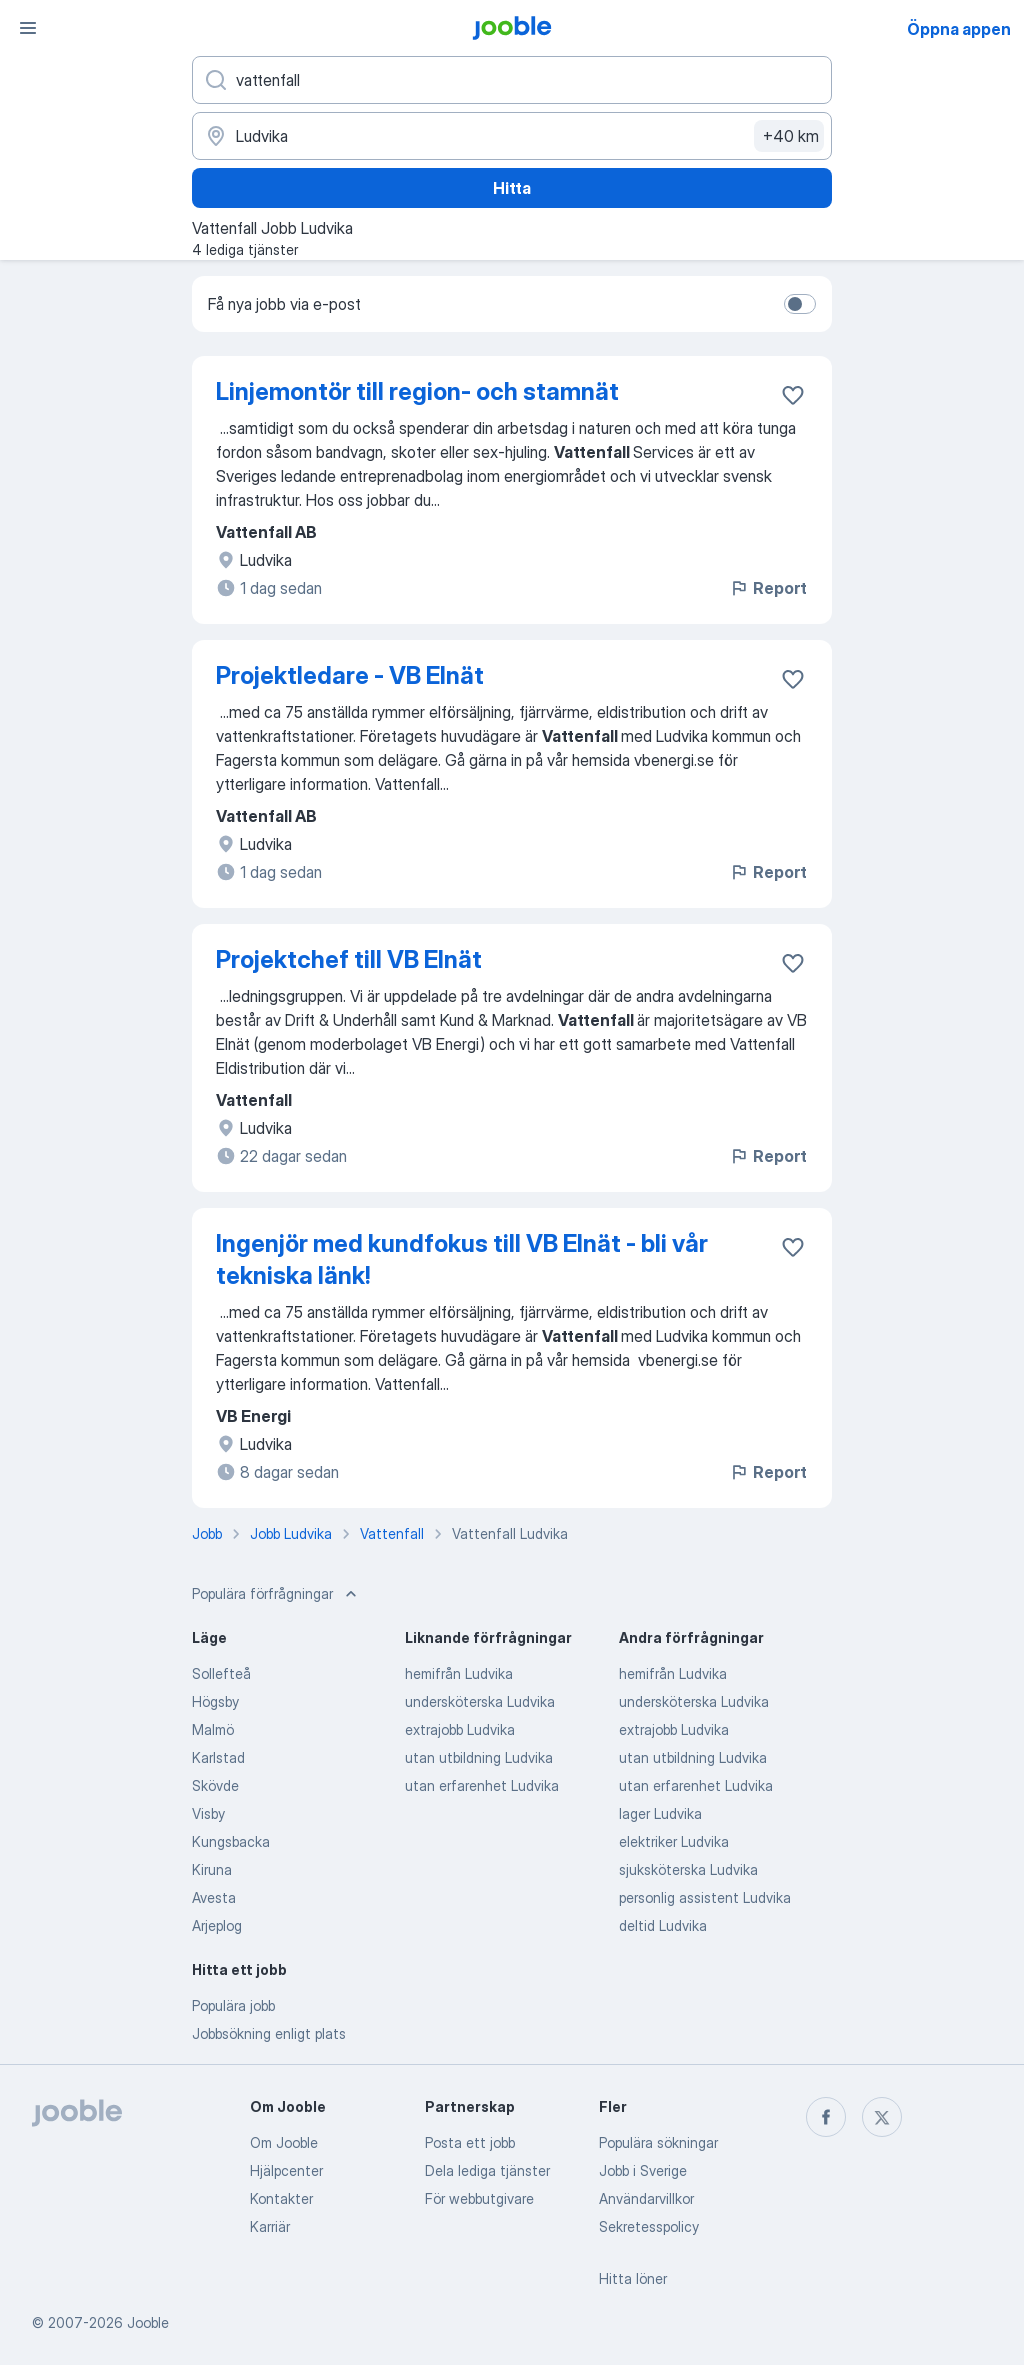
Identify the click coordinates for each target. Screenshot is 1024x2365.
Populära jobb (233, 2005)
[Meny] (28, 28)
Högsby (215, 1701)
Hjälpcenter (286, 2170)
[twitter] (882, 2117)
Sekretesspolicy (649, 2226)
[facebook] (826, 2117)
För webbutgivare (479, 2198)
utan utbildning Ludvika (479, 1757)
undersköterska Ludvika (480, 1701)
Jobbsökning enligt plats (269, 2033)
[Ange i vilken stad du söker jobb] (512, 136)
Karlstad (218, 1757)
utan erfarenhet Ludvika (482, 1785)
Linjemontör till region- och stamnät (417, 391)
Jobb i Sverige (643, 2170)
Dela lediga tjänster (487, 2170)
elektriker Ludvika (674, 1841)
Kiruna (212, 1869)
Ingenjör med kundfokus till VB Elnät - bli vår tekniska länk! (462, 1259)
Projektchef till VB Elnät (349, 959)
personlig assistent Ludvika (705, 1897)
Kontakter (281, 2198)
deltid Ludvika (663, 1925)
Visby (208, 1813)
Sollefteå (221, 1673)
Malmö (213, 1729)
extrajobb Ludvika (460, 1729)
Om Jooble (284, 2142)
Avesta (214, 1897)
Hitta (512, 188)
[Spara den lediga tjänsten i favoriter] (793, 395)
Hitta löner (633, 2278)
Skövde (215, 1785)
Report (768, 588)
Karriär (270, 2226)
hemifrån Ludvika (459, 1673)
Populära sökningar (658, 2142)
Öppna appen (959, 29)
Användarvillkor (646, 2198)
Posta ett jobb (470, 2142)
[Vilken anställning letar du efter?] (512, 80)
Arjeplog (217, 1925)
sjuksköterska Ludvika (688, 1869)
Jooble (148, 2322)
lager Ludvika (660, 1813)
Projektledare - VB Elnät (350, 675)
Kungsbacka (231, 1841)
